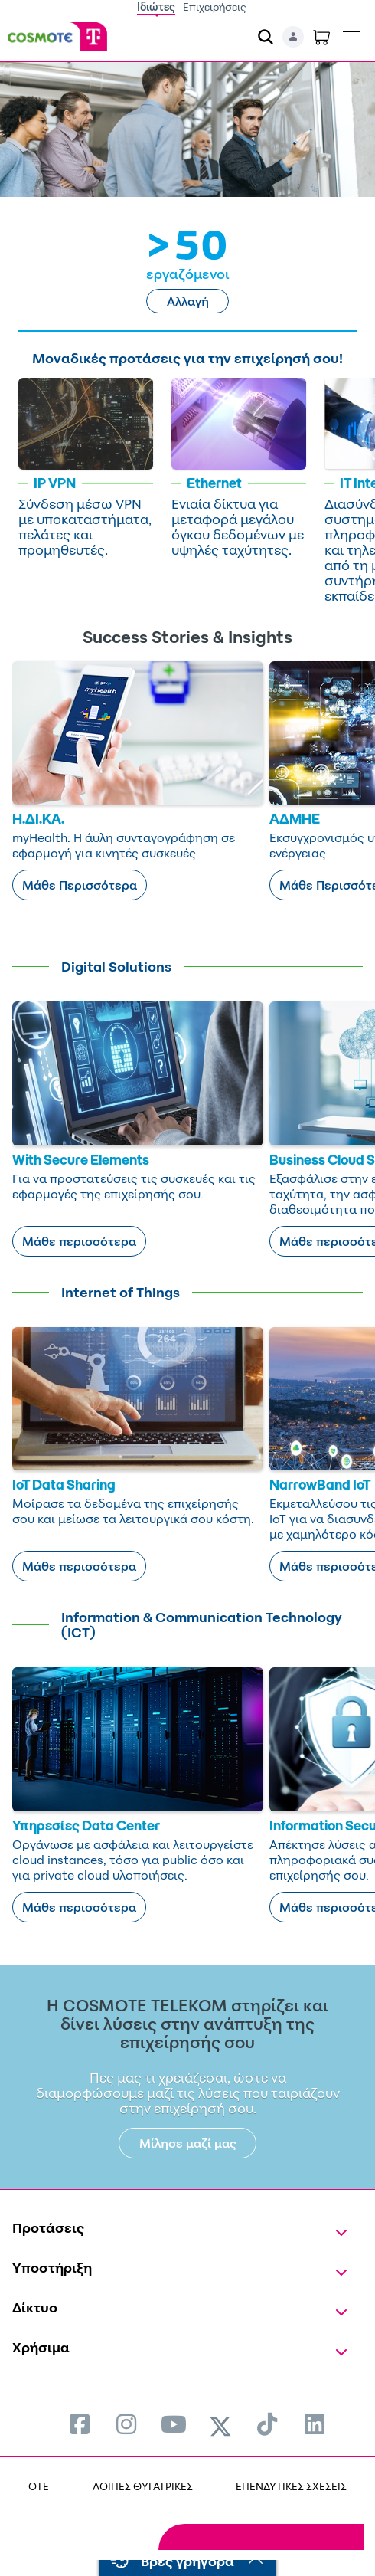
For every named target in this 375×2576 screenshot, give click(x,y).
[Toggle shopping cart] (321, 37)
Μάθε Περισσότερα (79, 885)
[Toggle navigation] (351, 34)
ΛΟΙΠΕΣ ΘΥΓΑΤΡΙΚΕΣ (143, 2485)
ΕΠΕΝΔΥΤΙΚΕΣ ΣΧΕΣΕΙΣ (291, 2485)
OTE (38, 2485)
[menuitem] (80, 2424)
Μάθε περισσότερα (79, 1241)
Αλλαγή (188, 301)
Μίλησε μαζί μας (187, 2143)
